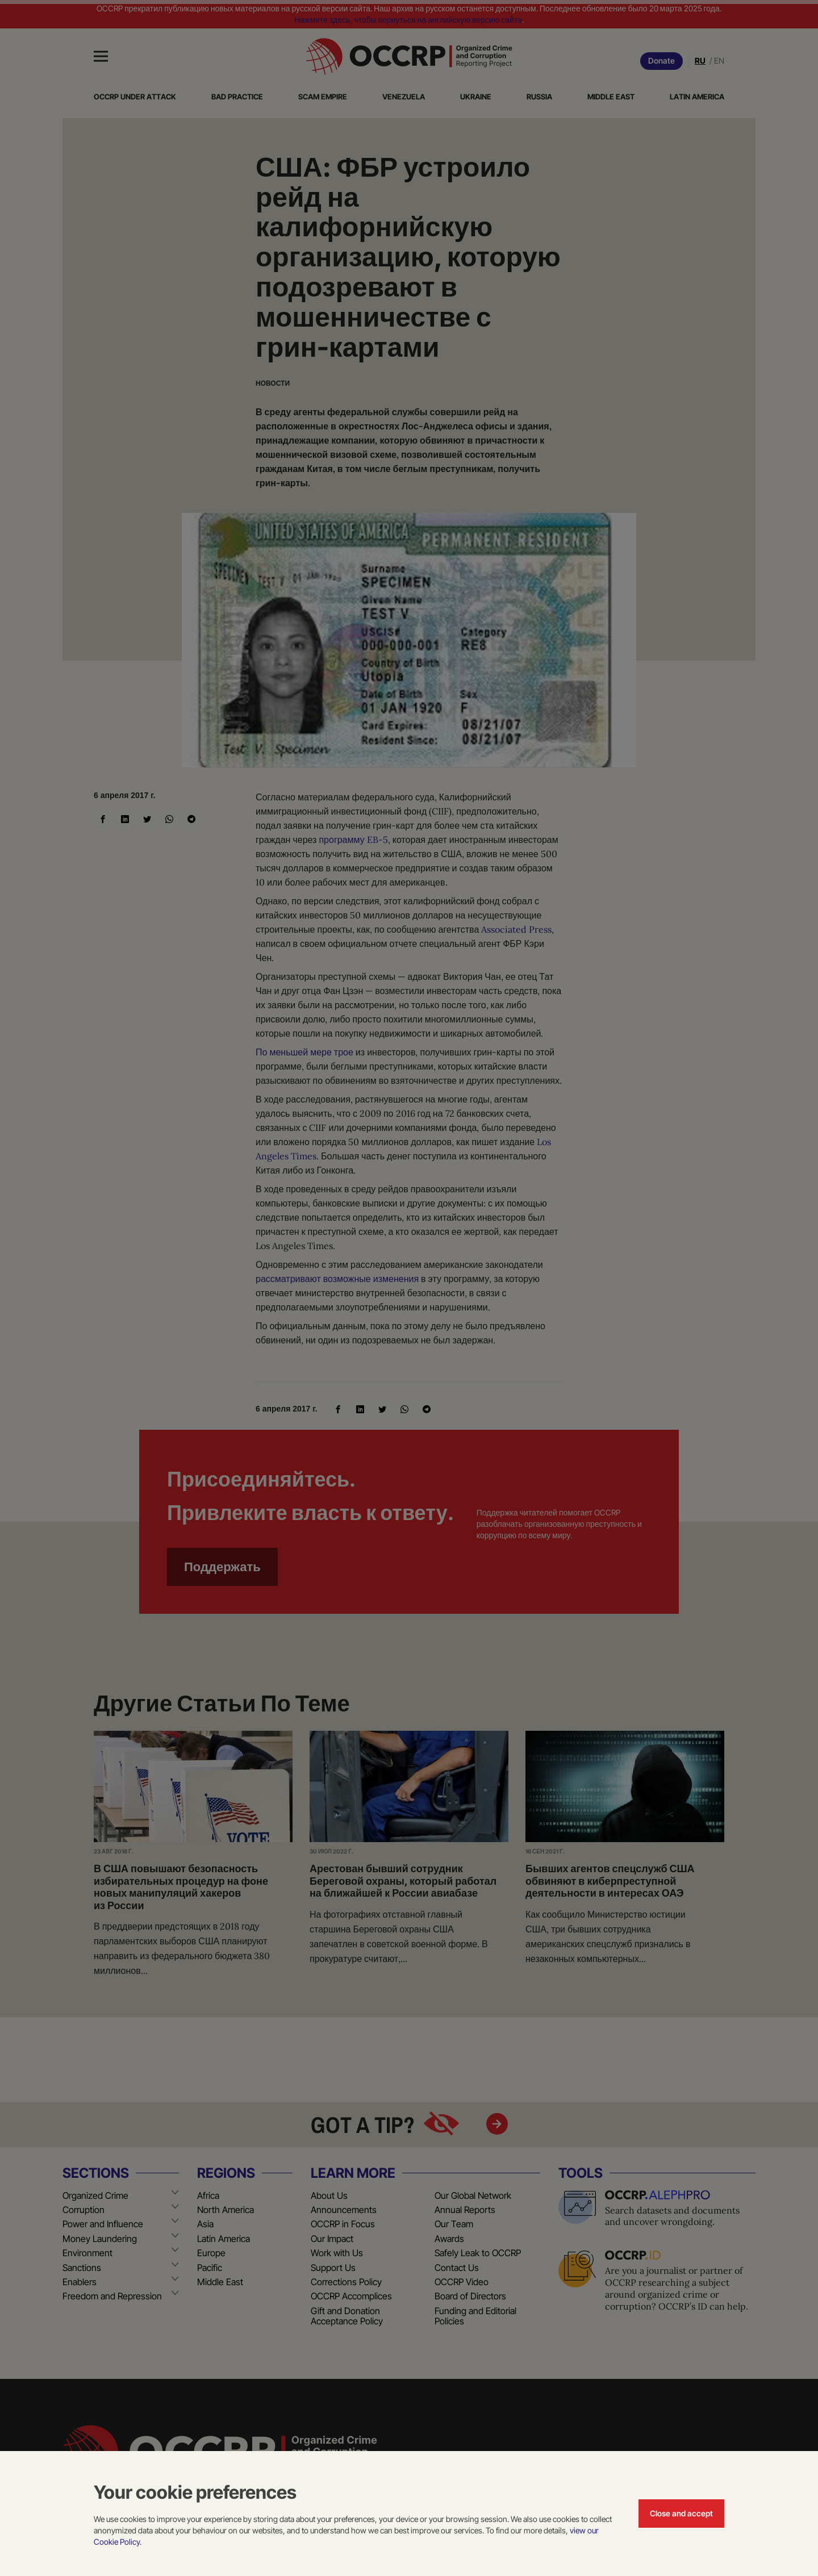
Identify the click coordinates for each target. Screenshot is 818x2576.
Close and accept (681, 2513)
